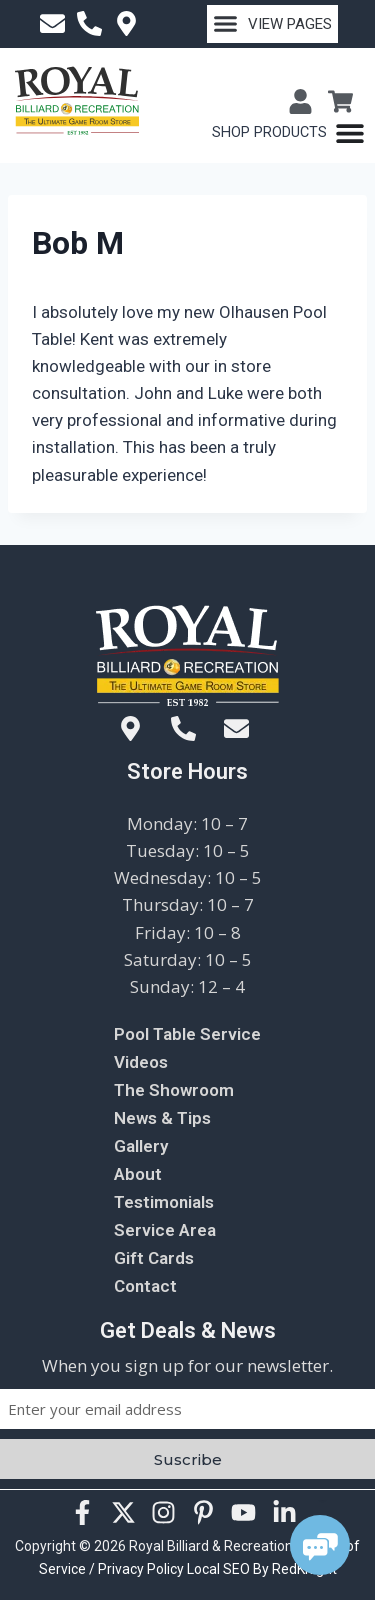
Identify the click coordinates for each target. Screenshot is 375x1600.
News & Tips (162, 1118)
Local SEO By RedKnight (262, 1569)
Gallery (141, 1146)
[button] (273, 24)
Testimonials (164, 1202)
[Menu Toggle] (288, 133)
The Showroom (174, 1090)
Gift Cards (154, 1258)
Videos (141, 1062)
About (138, 1174)
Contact (145, 1286)
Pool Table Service (187, 1034)
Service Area (165, 1230)
